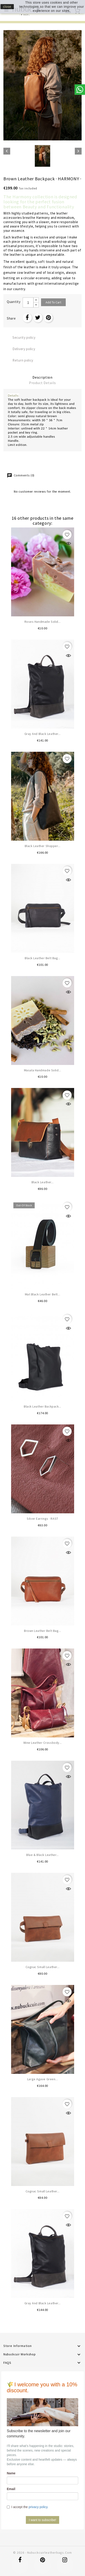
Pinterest (48, 317)
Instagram (64, 2562)
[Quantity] (28, 302)
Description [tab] (42, 377)
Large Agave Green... (42, 2079)
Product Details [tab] (42, 382)
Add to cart (53, 302)
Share (27, 317)
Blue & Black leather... (42, 1855)
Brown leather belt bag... (42, 1631)
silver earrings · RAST (42, 1519)
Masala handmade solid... (42, 1070)
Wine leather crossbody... (42, 1743)
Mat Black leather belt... (42, 1294)
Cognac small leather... (43, 1967)
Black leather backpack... (42, 1406)
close (7, 6)
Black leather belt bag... (42, 958)
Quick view (68, 543)
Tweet (37, 317)
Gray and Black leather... (42, 2303)
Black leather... (43, 1182)
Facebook (20, 2562)
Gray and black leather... (42, 734)
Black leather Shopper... (42, 846)
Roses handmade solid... (42, 622)
